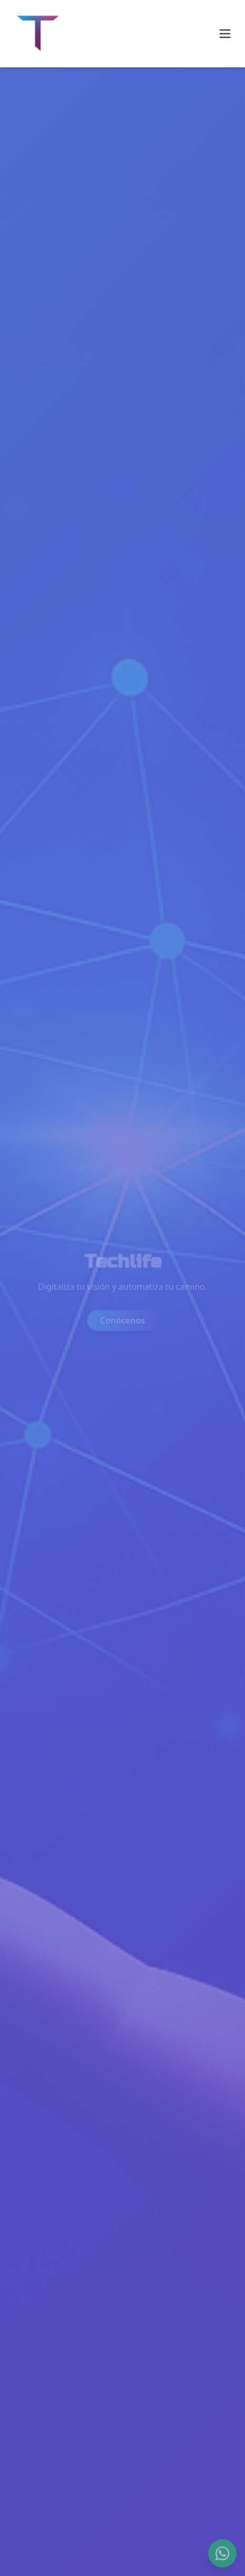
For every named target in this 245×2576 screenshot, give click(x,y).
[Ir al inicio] (38, 33)
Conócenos (122, 1321)
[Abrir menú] (225, 33)
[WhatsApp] (222, 2553)
